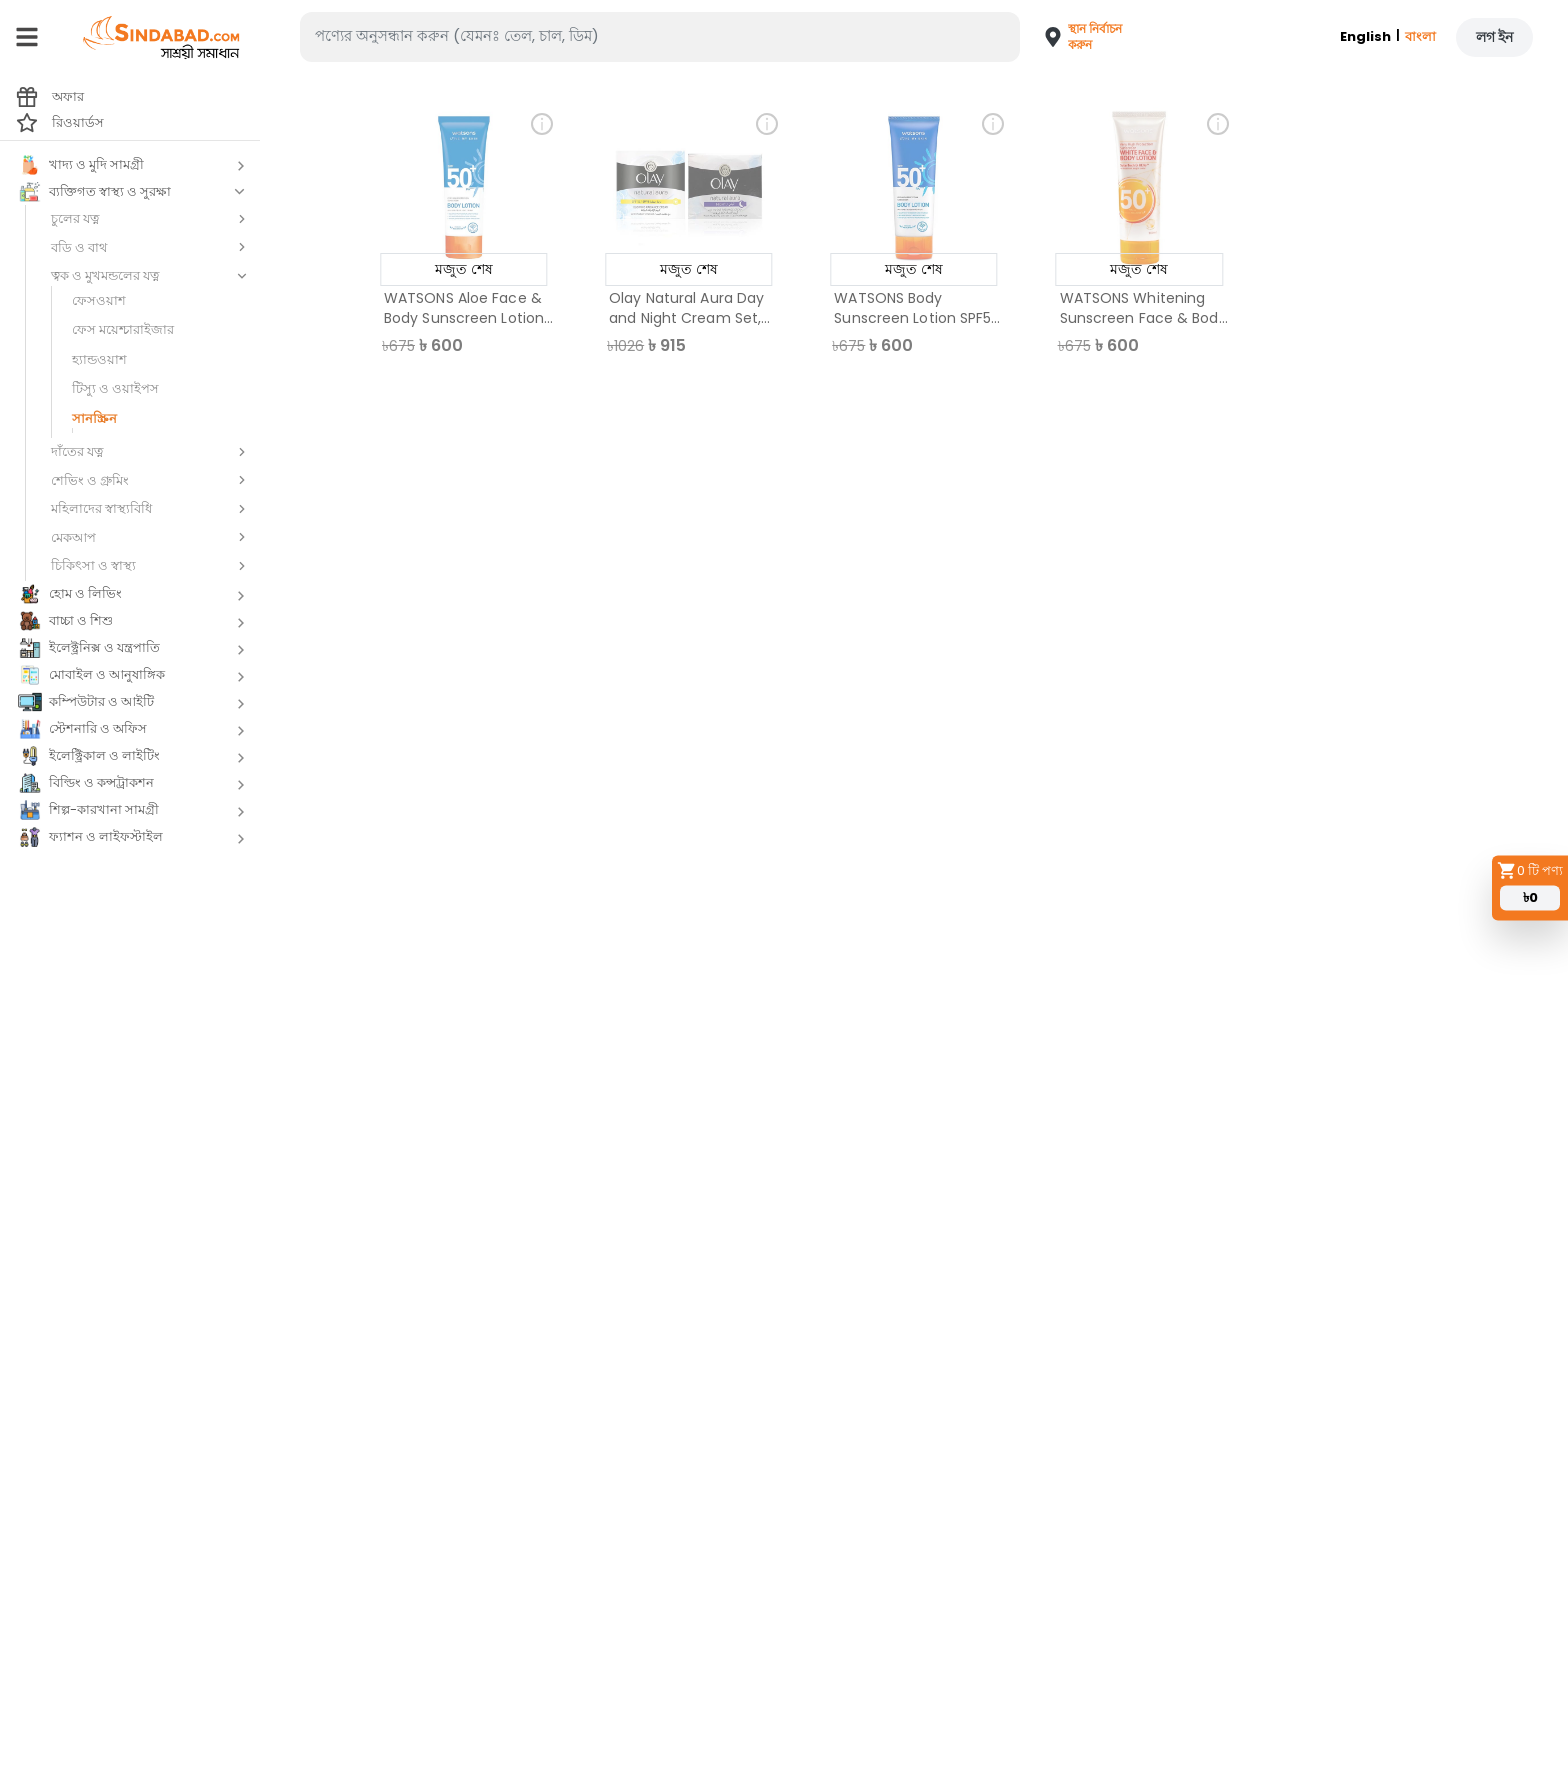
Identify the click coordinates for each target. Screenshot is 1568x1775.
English (1365, 36)
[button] (1076, 37)
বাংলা (1420, 36)
